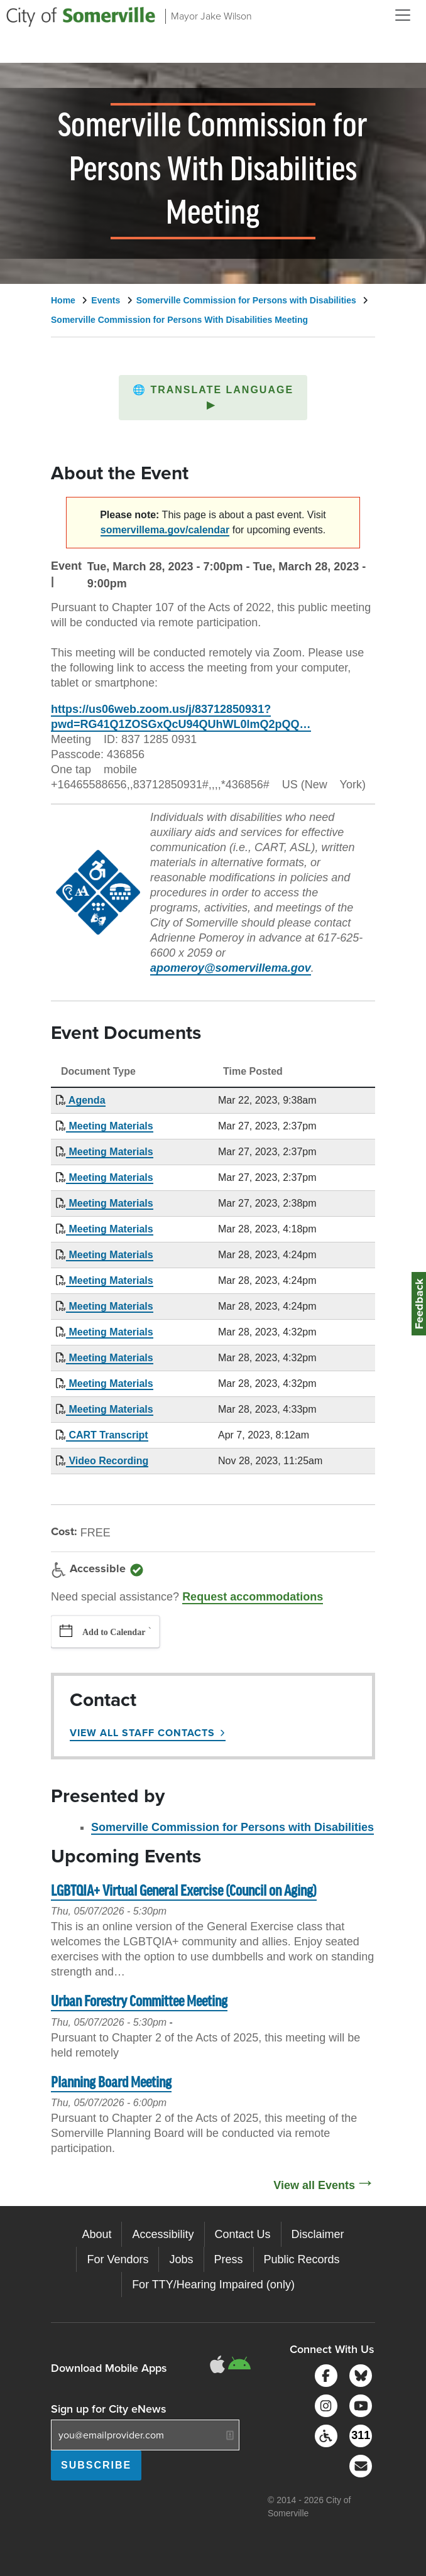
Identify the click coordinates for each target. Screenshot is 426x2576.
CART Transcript (107, 1435)
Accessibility (163, 2234)
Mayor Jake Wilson (211, 16)
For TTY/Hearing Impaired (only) (213, 2284)
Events (105, 300)
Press (228, 2259)
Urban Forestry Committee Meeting (139, 2002)
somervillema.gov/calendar (165, 529)
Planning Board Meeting (111, 2083)
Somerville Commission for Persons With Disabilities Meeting (179, 320)
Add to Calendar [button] (113, 1632)
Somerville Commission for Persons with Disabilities (246, 300)
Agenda (86, 1100)
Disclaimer (318, 2234)
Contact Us (243, 2234)
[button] (213, 397)
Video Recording (107, 1460)
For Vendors (117, 2259)
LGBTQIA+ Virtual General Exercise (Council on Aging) (184, 1891)
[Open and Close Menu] (403, 15)
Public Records (302, 2259)
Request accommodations (252, 1596)
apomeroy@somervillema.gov (230, 968)
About (96, 2234)
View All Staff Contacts (142, 1732)
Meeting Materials (109, 1126)
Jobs (181, 2259)
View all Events (314, 2185)
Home (63, 300)
